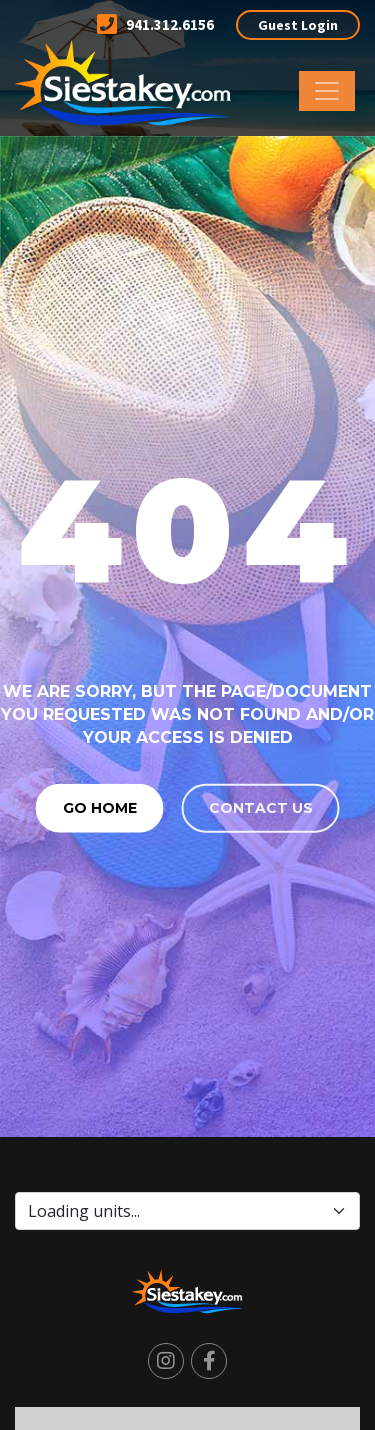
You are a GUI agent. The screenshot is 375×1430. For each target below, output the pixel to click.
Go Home (100, 807)
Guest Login (298, 25)
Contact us (261, 807)
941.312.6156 (155, 24)
